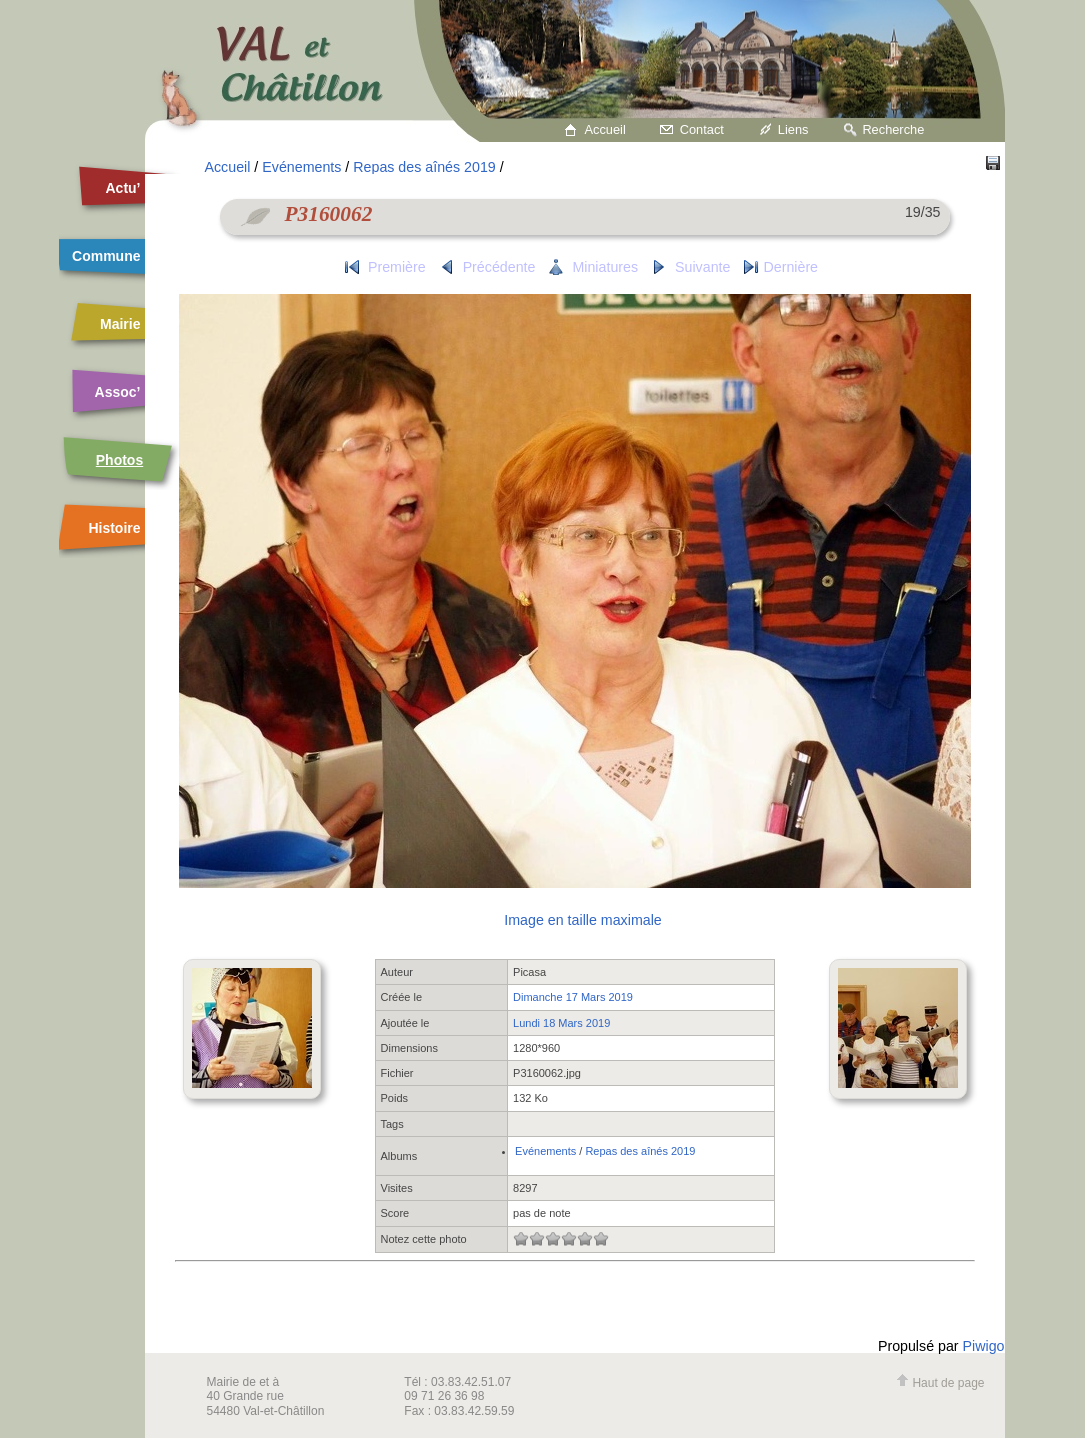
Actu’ (123, 188)
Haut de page (940, 1383)
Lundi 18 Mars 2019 (561, 1023)
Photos (119, 460)
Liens (793, 129)
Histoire (114, 528)
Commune (106, 256)
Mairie (120, 324)
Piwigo (984, 1346)
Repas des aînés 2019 (424, 167)
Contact (702, 129)
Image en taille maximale (582, 920)
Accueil (605, 129)
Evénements (301, 167)
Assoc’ (118, 392)
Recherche (893, 129)
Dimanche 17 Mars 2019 (573, 997)
